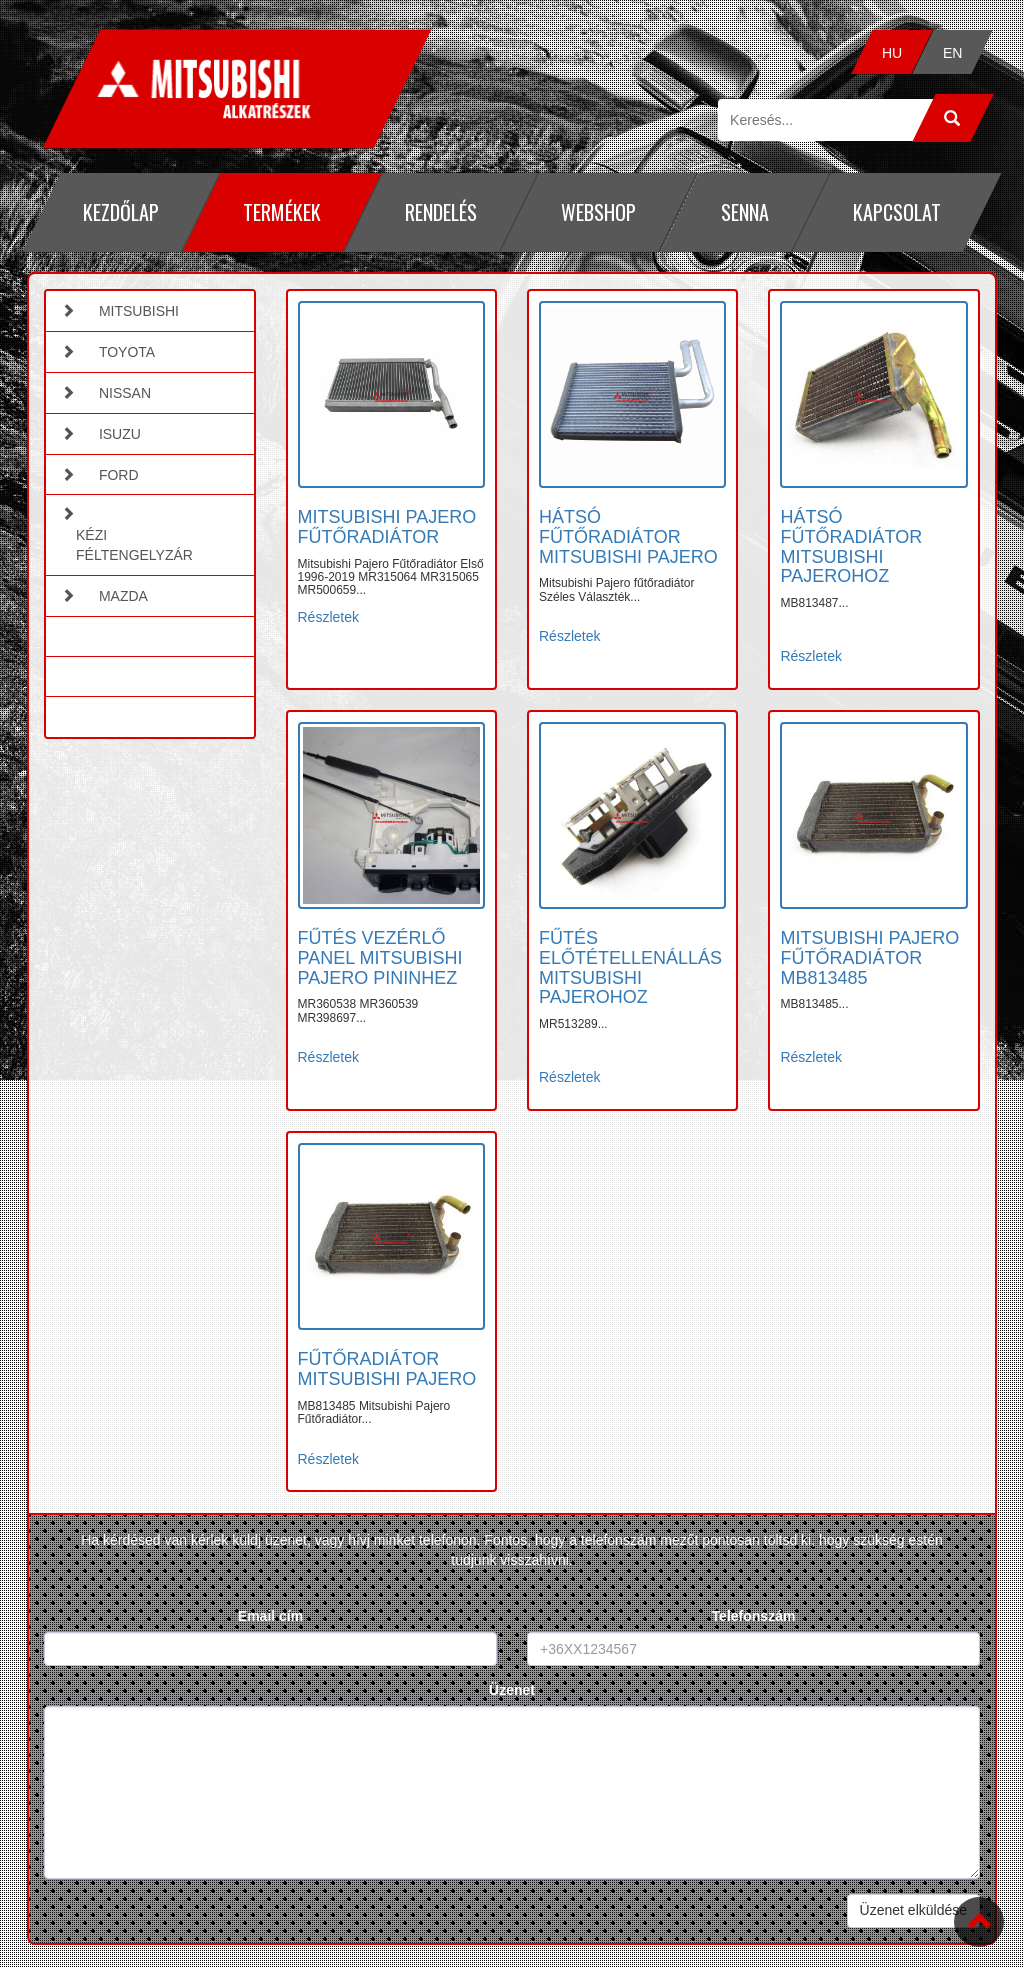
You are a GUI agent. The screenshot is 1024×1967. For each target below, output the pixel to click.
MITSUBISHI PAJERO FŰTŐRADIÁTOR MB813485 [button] (869, 958)
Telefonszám (754, 1616)
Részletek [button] (328, 617)
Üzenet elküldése (913, 1910)
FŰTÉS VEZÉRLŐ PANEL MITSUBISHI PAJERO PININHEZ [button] (380, 958)
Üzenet (512, 1690)
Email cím (270, 1616)
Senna (745, 212)
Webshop (598, 212)
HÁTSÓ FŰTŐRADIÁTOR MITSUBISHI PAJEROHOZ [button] (851, 546)
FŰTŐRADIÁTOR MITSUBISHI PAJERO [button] (387, 1369)
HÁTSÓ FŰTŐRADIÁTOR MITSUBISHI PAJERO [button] (628, 537)
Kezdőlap (121, 212)
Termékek (282, 212)
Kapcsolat (897, 212)
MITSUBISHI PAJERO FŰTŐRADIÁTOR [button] (387, 527)
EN (952, 53)
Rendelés (441, 212)
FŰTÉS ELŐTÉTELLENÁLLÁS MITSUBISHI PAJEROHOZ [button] (630, 967)
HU (892, 53)
